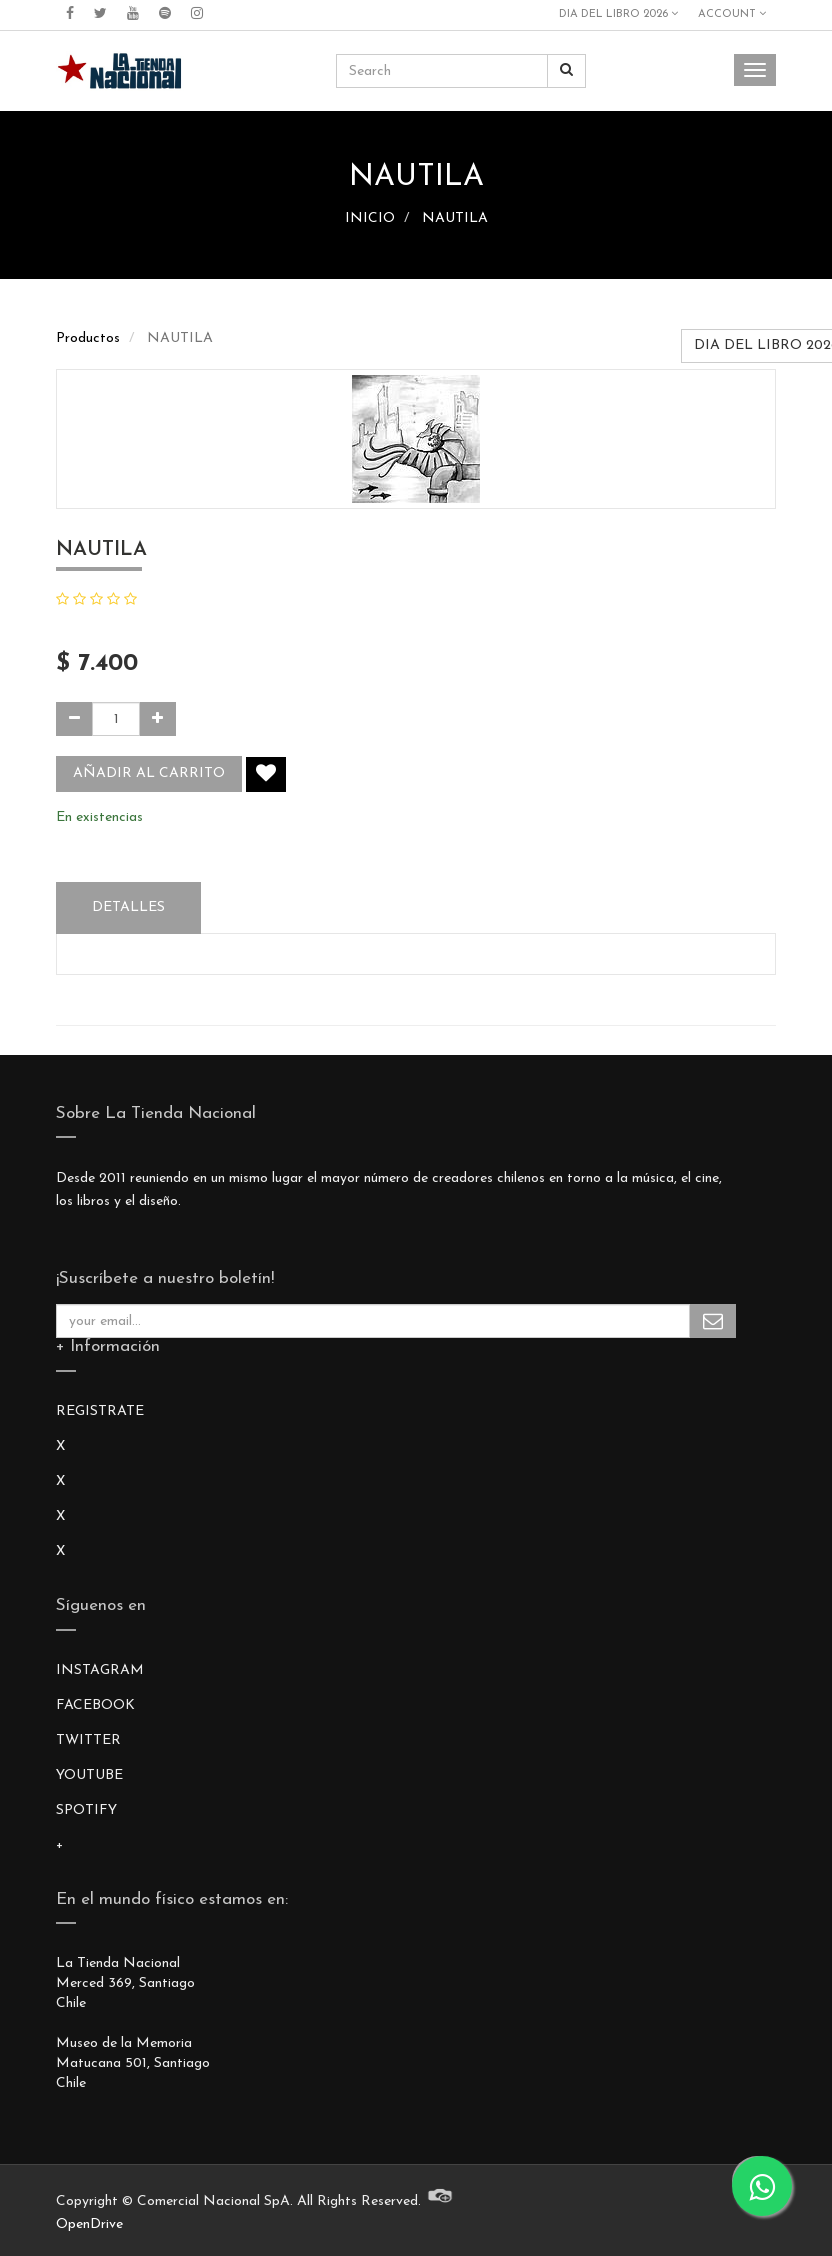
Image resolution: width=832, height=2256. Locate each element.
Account (732, 14)
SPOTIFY (86, 1810)
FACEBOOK (95, 1705)
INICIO (370, 218)
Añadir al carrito (149, 773)
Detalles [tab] (128, 907)
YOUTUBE (89, 1775)
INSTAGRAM (100, 1670)
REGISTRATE (100, 1411)
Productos (88, 338)
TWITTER (88, 1740)
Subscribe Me (713, 1321)
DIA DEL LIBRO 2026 (618, 14)
